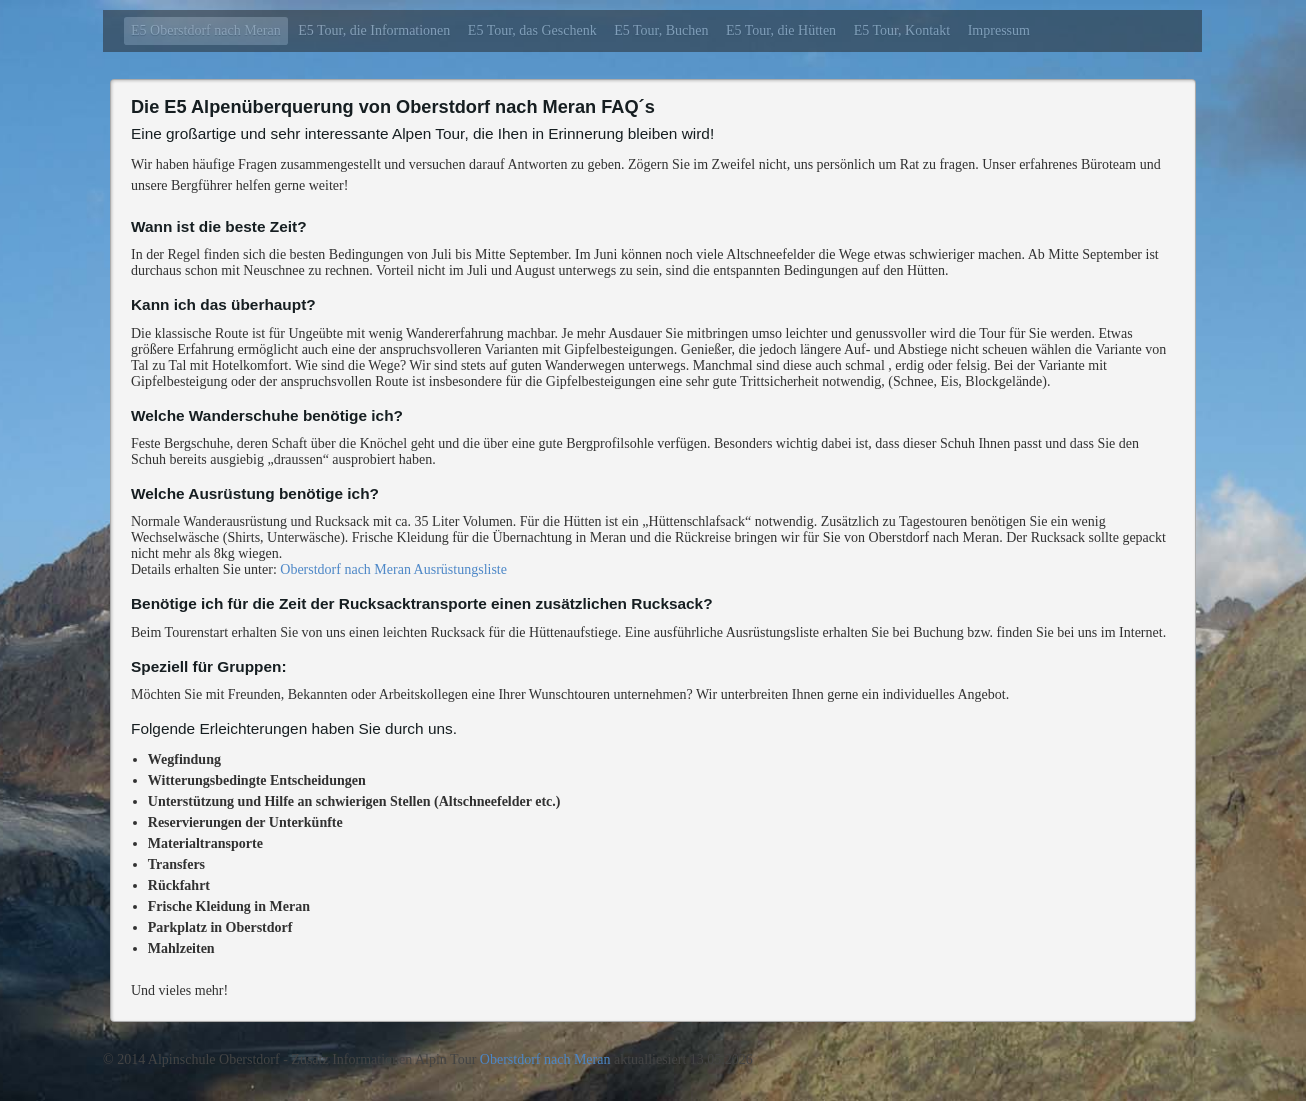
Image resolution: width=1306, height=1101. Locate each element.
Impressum (999, 30)
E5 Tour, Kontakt (902, 30)
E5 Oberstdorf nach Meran (206, 30)
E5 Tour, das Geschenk (532, 30)
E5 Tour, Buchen (661, 30)
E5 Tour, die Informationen (374, 30)
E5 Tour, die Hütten (781, 30)
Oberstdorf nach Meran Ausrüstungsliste (392, 569)
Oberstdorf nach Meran (545, 1059)
